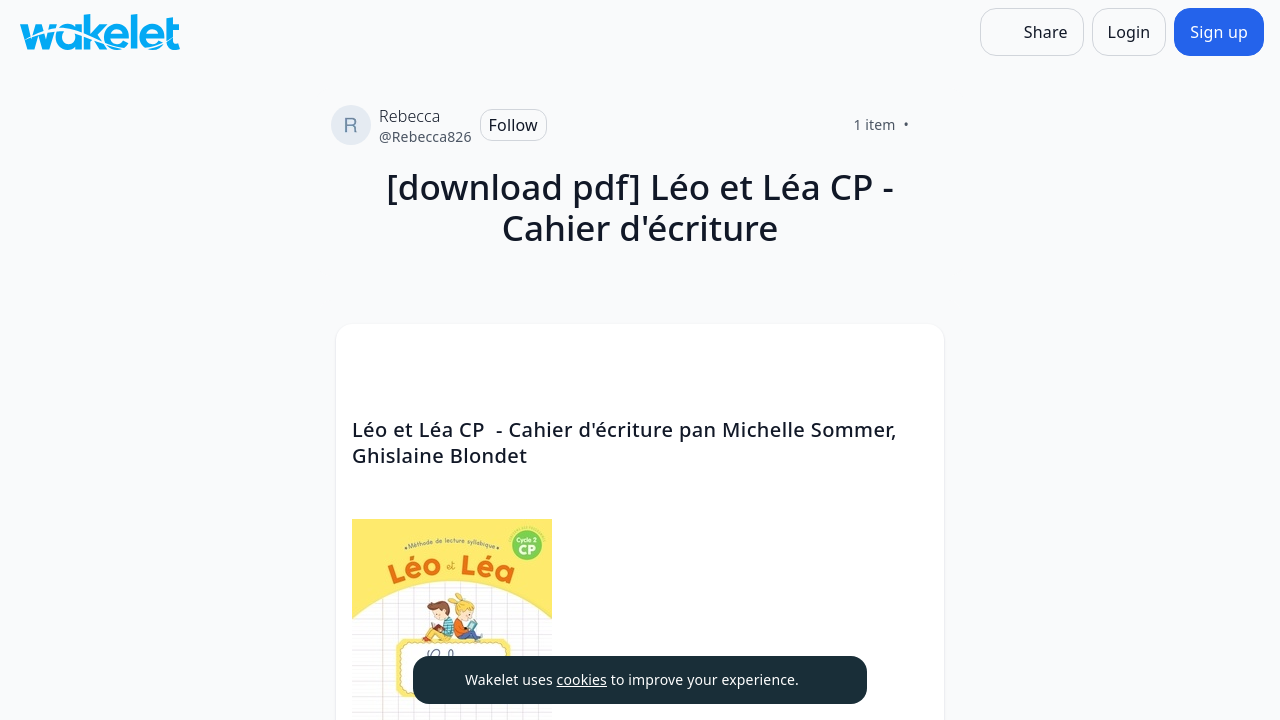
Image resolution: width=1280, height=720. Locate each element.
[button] (912, 357)
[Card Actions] (912, 356)
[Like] (933, 125)
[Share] (1032, 32)
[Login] (1129, 32)
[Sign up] (1219, 32)
